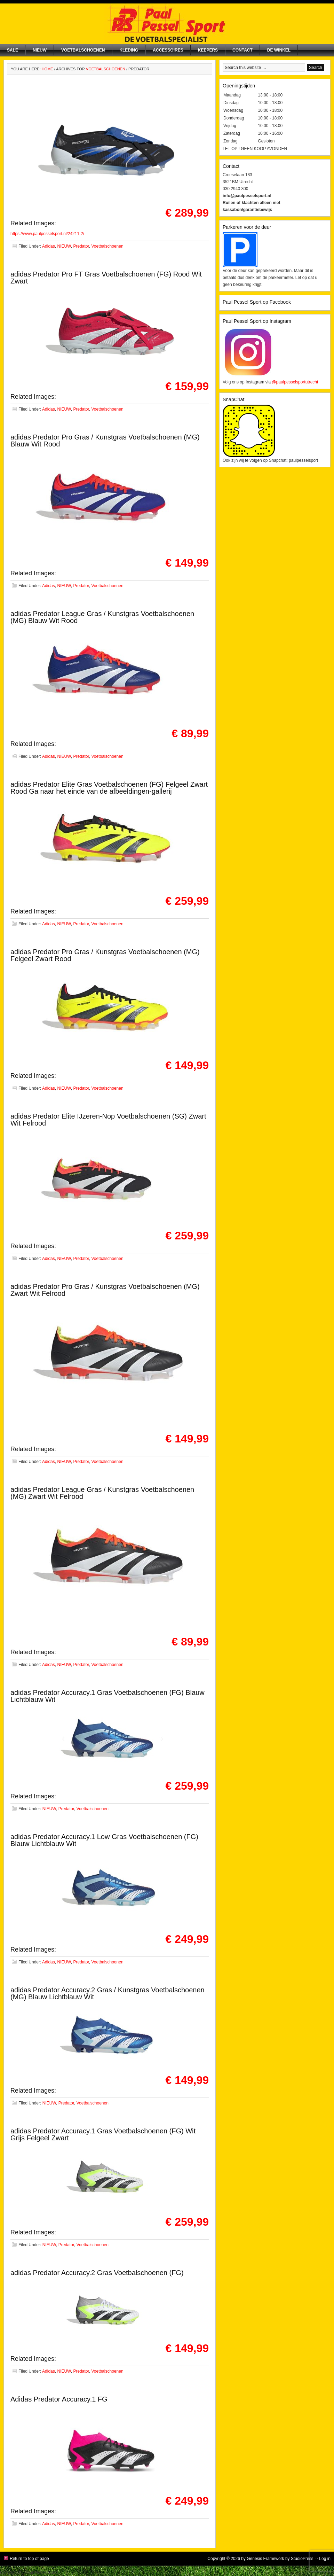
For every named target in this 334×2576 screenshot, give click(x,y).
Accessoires (168, 50)
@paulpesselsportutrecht (295, 382)
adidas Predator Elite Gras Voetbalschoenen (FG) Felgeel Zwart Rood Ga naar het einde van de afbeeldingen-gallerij (109, 787)
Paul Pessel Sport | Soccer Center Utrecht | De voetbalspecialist (167, 23)
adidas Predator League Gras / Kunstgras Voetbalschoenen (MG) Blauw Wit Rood (102, 617)
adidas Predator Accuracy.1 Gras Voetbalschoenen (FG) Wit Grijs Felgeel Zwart (103, 2134)
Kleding (128, 50)
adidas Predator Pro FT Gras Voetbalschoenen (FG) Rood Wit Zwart (106, 277)
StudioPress (302, 2558)
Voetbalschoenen (83, 50)
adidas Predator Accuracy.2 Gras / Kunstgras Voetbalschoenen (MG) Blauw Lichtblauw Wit (107, 1993)
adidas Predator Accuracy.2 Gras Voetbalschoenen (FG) (97, 2273)
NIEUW (40, 50)
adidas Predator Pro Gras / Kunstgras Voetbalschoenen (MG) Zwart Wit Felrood (105, 1290)
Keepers (208, 50)
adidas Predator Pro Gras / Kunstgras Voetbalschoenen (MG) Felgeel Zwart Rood (105, 955)
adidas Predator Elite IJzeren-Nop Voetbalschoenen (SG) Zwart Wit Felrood (108, 1119)
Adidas (48, 246)
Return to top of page (29, 2558)
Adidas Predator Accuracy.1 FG (59, 2399)
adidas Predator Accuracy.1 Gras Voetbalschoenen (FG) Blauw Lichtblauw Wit (107, 1696)
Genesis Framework (265, 2558)
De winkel (279, 50)
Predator (81, 246)
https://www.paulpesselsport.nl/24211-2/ (47, 233)
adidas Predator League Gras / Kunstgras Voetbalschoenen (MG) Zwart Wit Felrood (102, 1493)
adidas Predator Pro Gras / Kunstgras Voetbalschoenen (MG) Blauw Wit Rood (105, 440)
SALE (12, 50)
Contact (242, 50)
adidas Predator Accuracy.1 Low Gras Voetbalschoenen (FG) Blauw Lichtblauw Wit (104, 1840)
